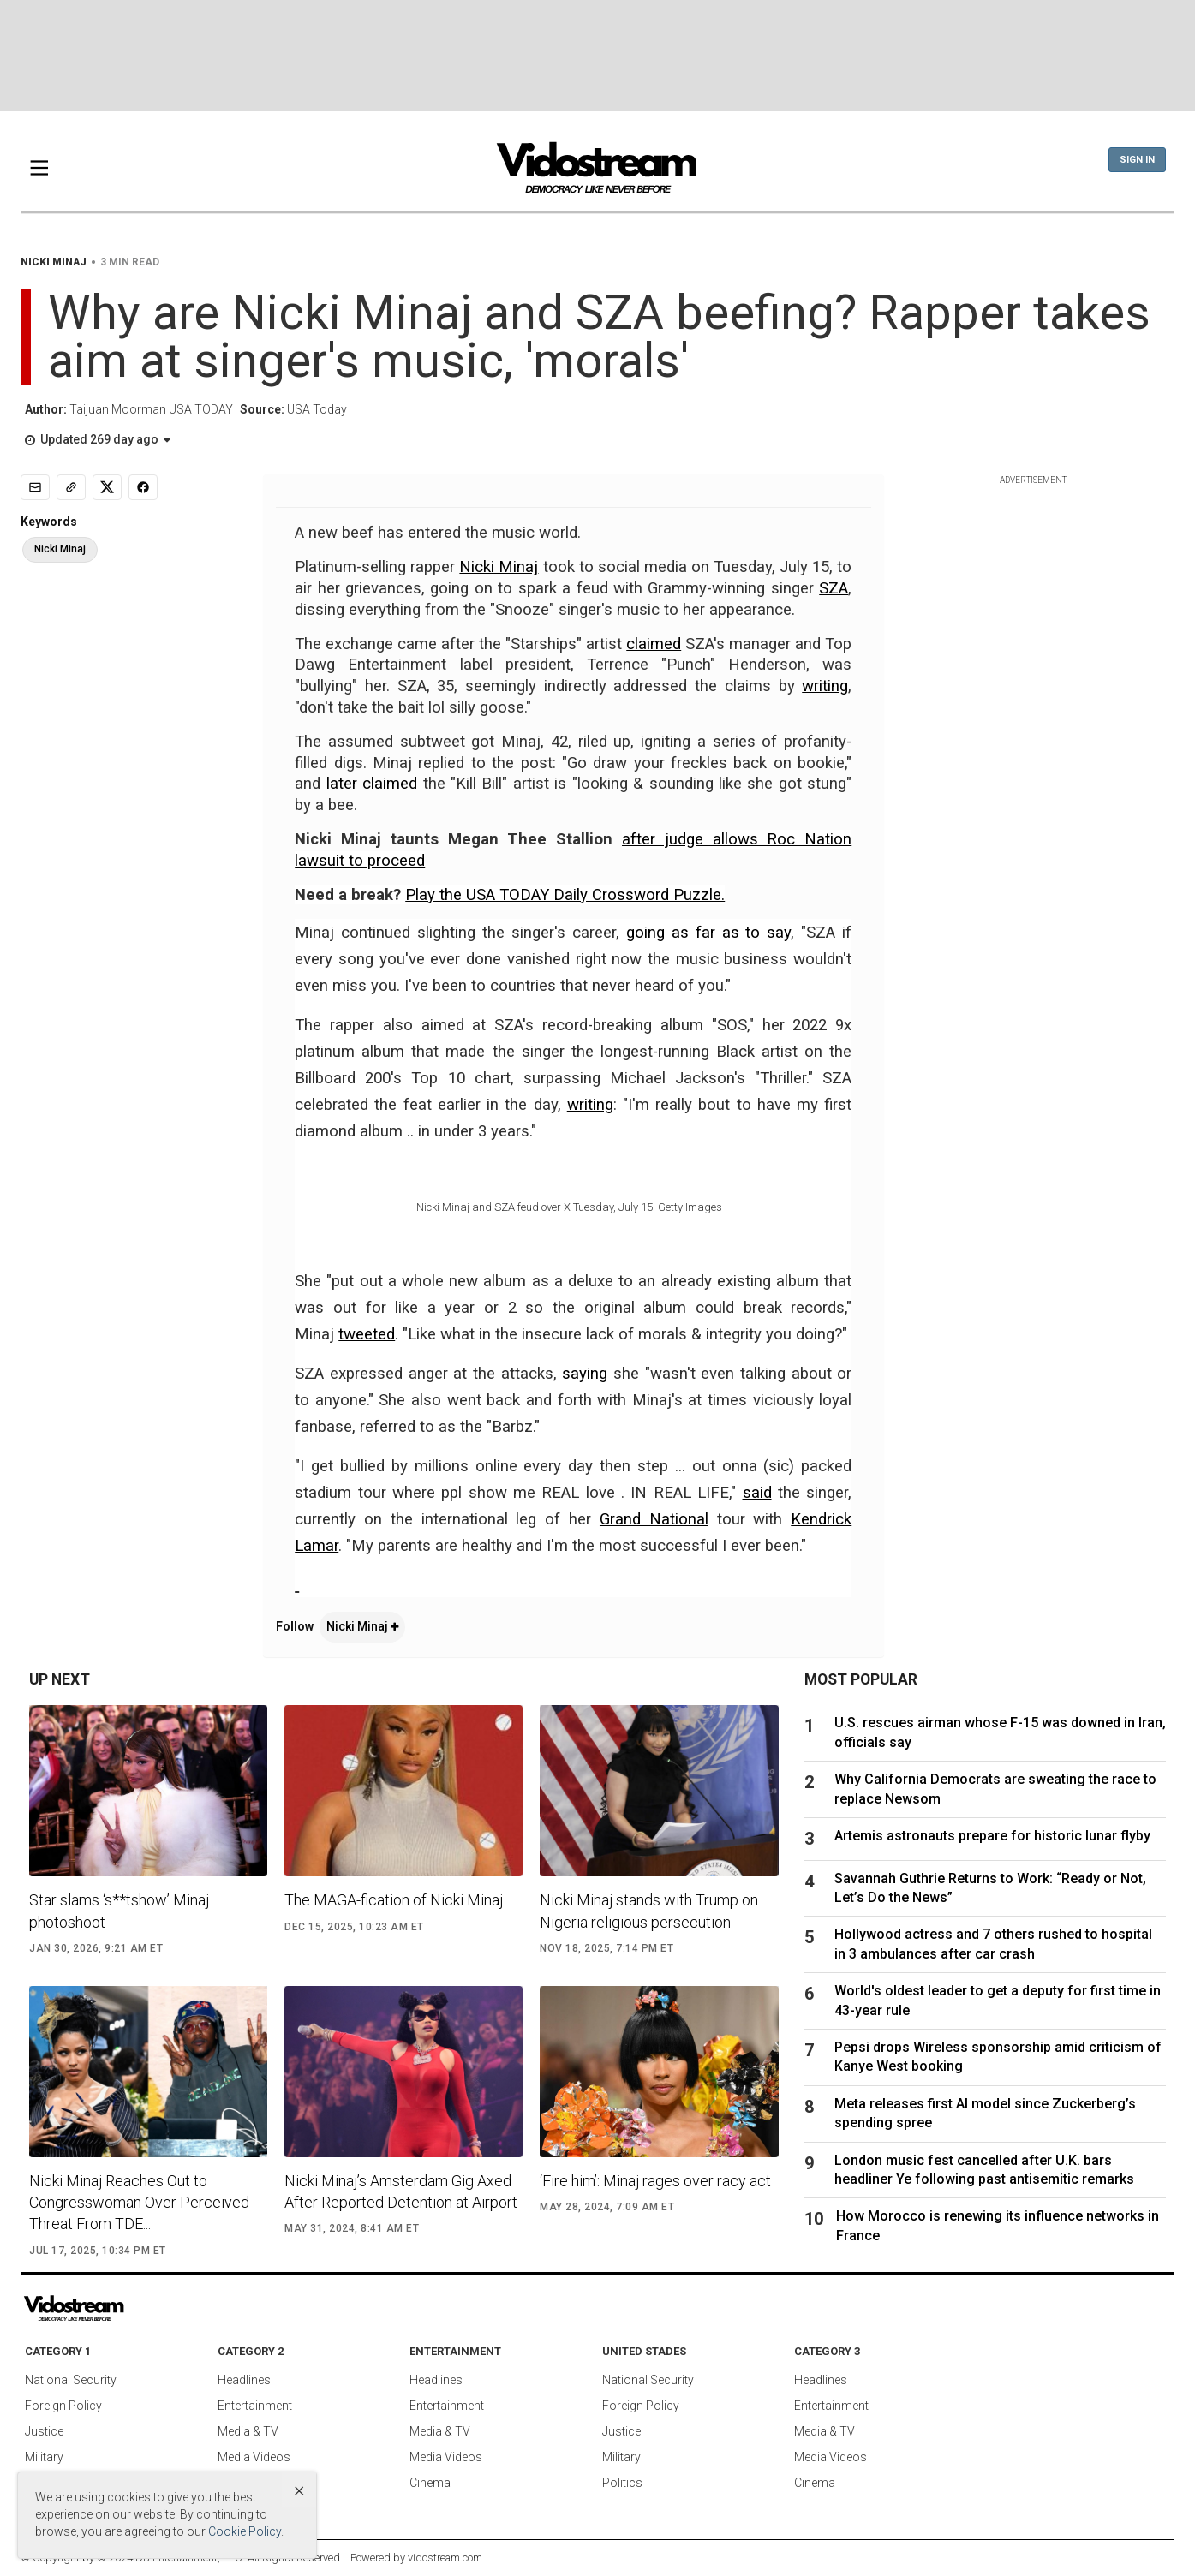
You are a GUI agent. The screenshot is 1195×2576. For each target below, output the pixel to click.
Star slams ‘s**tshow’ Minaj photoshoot (119, 1910)
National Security (71, 2380)
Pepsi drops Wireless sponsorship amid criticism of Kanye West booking (998, 2056)
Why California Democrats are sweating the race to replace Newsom (995, 1788)
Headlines (244, 2380)
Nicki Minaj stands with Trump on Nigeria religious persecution (649, 1910)
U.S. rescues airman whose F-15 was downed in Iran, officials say (1000, 1732)
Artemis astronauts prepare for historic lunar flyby (992, 1836)
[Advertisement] (598, 55)
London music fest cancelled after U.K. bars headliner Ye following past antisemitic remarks (984, 2169)
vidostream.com (445, 2557)
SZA (833, 588)
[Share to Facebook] (143, 487)
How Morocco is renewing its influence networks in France (997, 2225)
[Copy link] (71, 487)
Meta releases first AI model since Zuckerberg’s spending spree (985, 2113)
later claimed (371, 783)
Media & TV (248, 2431)
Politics (622, 2483)
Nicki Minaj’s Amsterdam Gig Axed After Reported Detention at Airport (400, 2191)
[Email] (35, 487)
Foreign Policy (63, 2405)
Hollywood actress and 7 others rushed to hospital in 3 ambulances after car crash (993, 1943)
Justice (44, 2431)
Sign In (1137, 159)
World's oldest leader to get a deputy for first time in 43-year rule (997, 2000)
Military (44, 2457)
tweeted (366, 1334)
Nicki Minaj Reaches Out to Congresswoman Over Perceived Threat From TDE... (139, 2202)
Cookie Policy (244, 2531)
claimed (653, 644)
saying (584, 1373)
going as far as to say (709, 932)
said (757, 1492)
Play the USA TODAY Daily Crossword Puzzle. (565, 895)
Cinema (430, 2483)
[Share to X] (107, 487)
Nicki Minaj (498, 567)
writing (825, 686)
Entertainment (255, 2405)
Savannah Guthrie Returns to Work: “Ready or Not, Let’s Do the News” (990, 1887)
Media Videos (254, 2457)
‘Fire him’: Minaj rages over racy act (655, 2181)
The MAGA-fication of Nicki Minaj (393, 1900)
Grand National (654, 1519)
